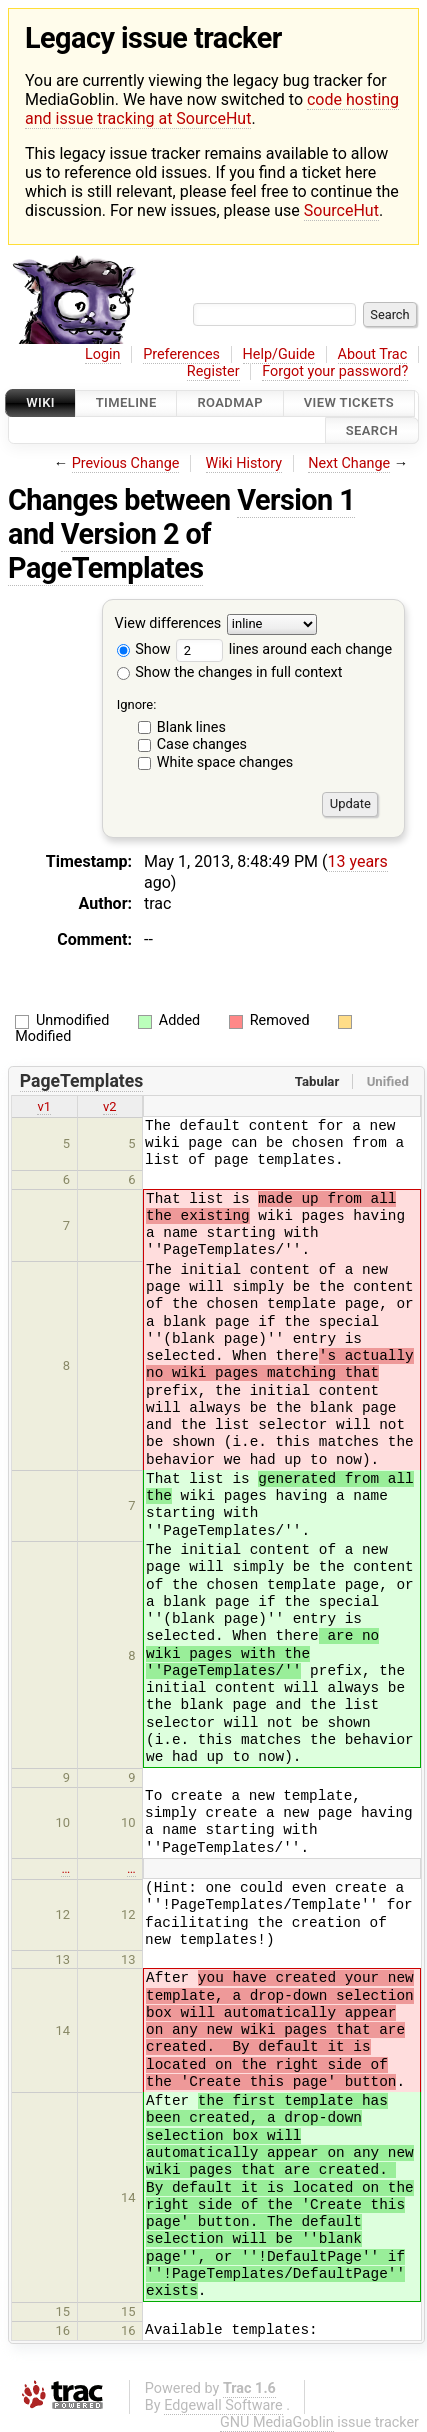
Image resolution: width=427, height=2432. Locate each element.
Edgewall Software (223, 2405)
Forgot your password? (335, 371)
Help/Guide (279, 354)
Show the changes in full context (230, 672)
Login (103, 354)
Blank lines (191, 727)
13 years (357, 861)
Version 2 (120, 534)
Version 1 (296, 500)
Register (213, 371)
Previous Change (126, 463)
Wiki (40, 403)
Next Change (349, 463)
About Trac (373, 354)
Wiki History (244, 463)
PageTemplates (105, 568)
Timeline (126, 403)
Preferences (181, 354)
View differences (168, 623)
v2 (110, 1106)
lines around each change (284, 649)
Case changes (202, 744)
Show (144, 649)
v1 (44, 1106)
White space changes (225, 762)
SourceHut (341, 210)
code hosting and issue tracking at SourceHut (212, 109)
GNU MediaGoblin (277, 2422)
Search (372, 430)
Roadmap (230, 403)
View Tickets (349, 403)
